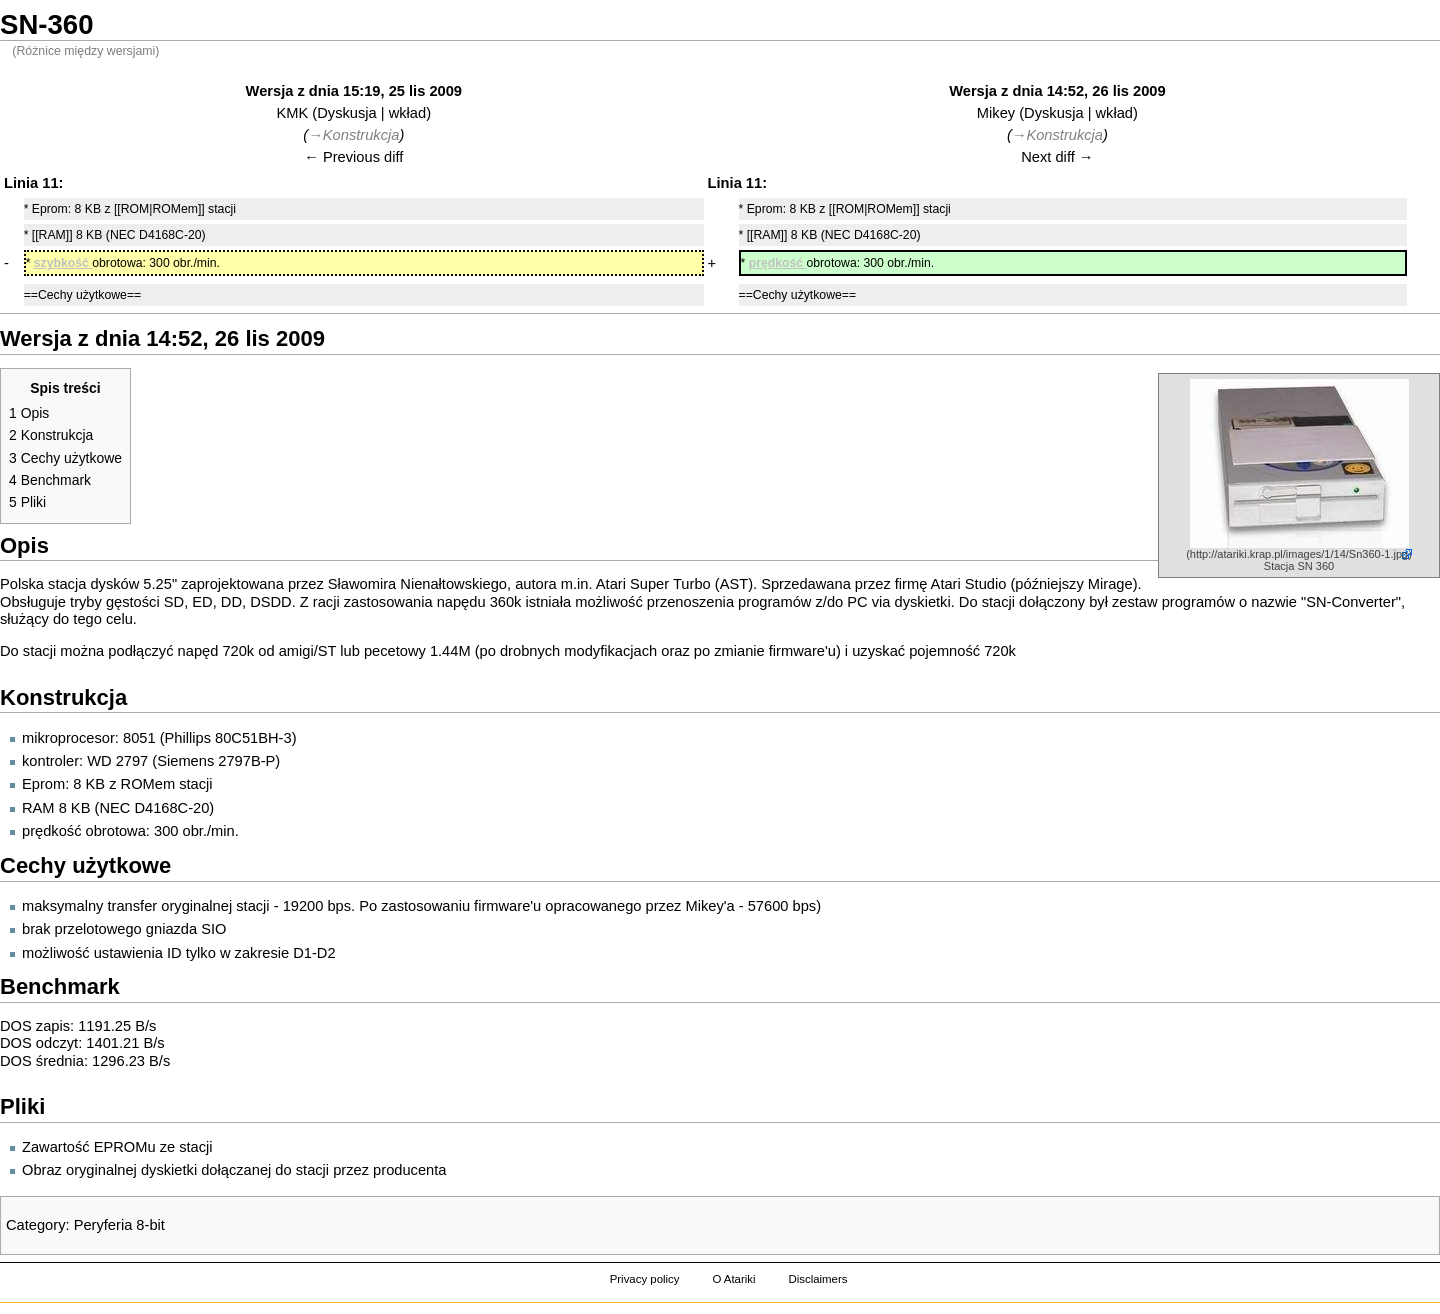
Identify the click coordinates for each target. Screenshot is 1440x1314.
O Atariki (733, 1279)
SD (174, 602)
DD (231, 602)
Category (35, 1225)
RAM (38, 808)
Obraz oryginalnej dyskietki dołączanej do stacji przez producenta (234, 1170)
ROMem (148, 784)
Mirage (1110, 584)
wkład (407, 113)
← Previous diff (353, 157)
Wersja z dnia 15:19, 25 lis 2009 (354, 91)
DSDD (271, 602)
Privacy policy (645, 1279)
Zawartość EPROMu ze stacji (117, 1147)
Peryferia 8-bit (119, 1225)
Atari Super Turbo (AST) (674, 584)
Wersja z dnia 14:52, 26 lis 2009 (1057, 91)
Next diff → (1057, 157)
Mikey (996, 113)
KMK (293, 113)
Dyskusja (346, 113)
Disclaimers (817, 1279)
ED (202, 602)
